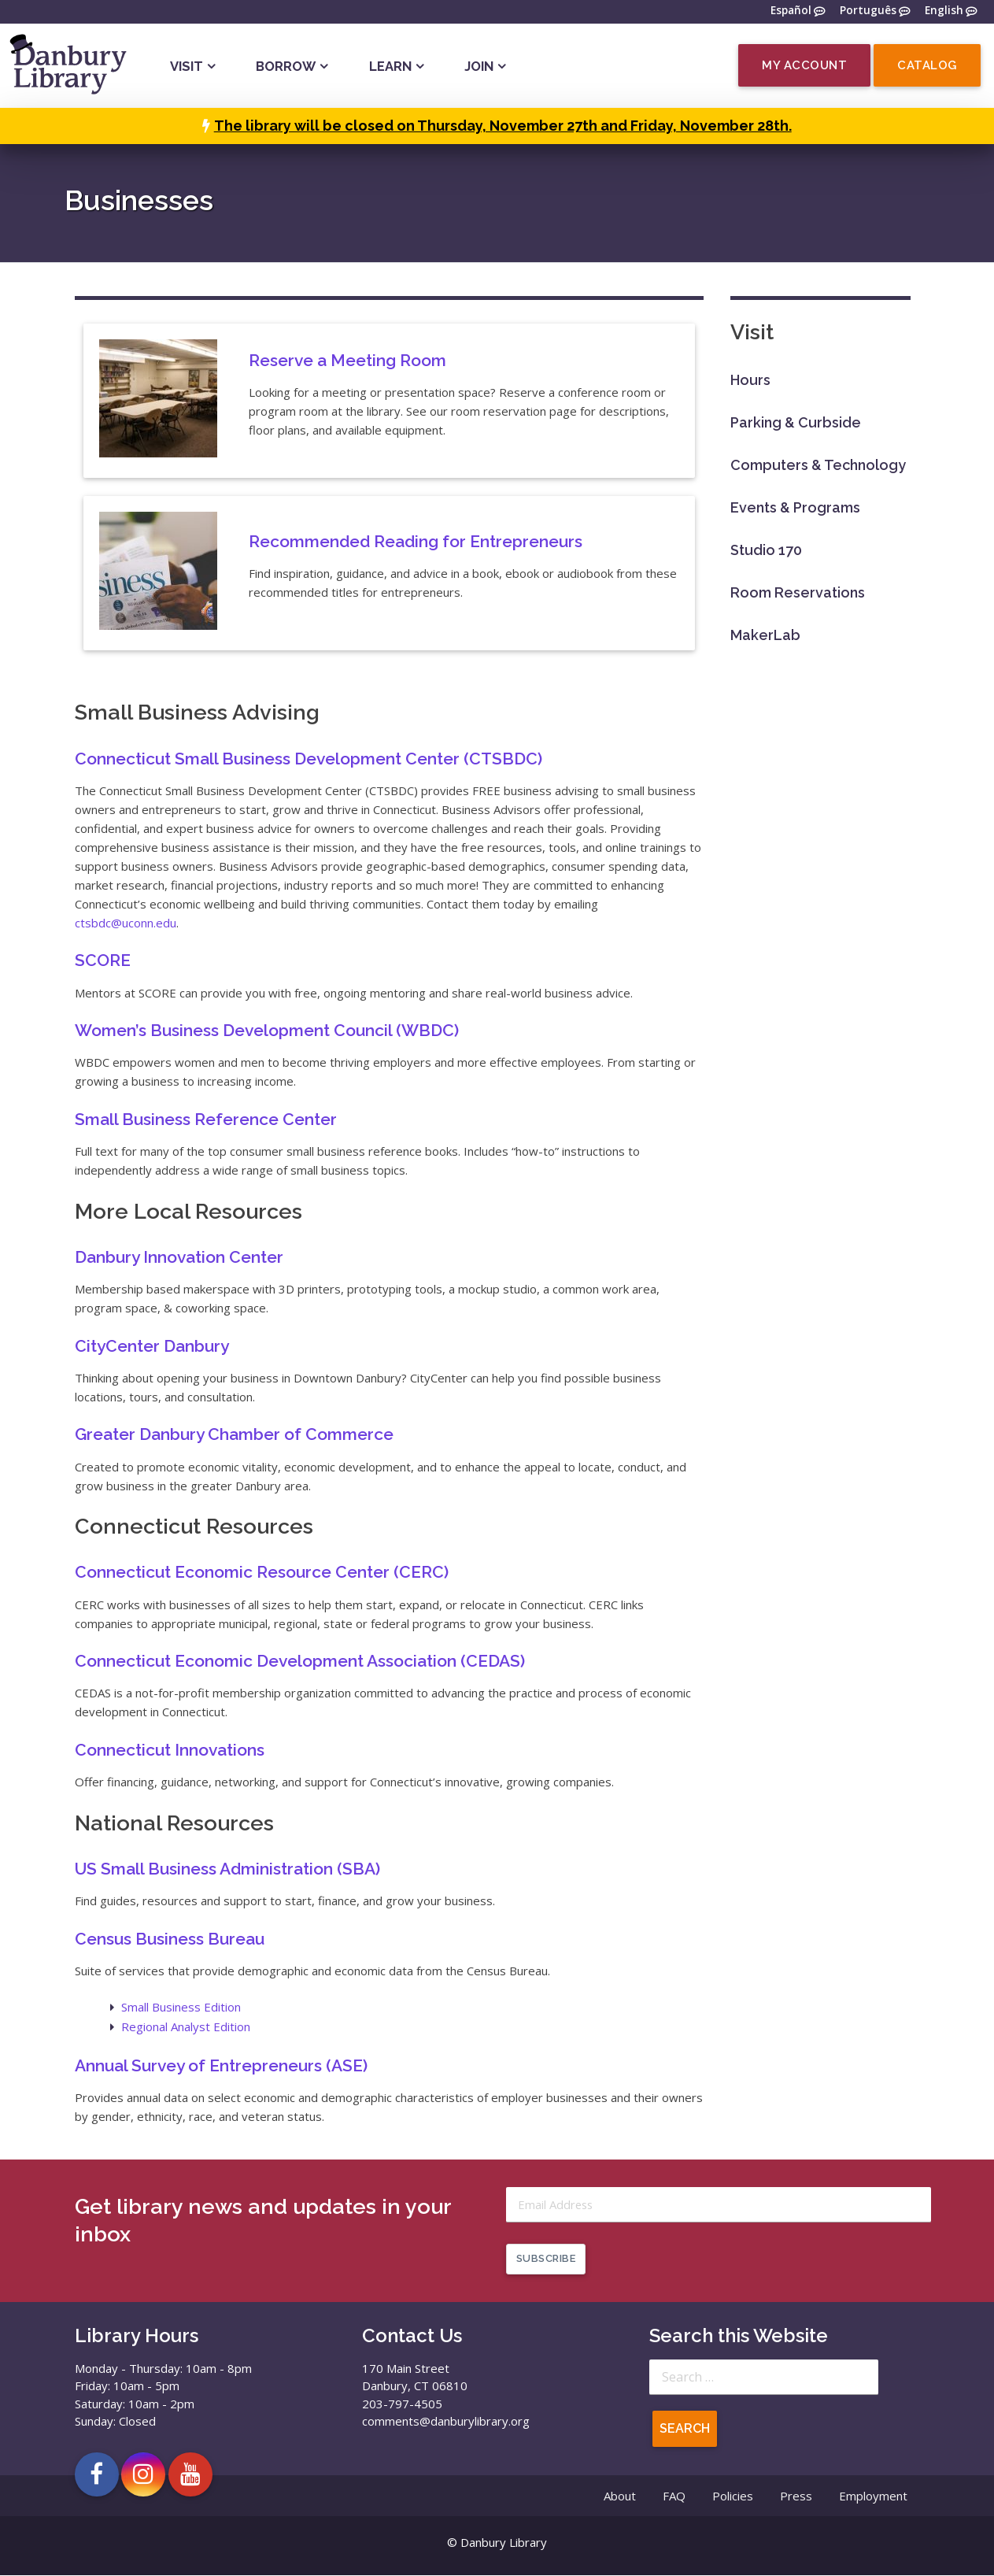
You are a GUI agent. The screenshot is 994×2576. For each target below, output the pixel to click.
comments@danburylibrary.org (446, 2422)
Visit (186, 66)
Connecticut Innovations (169, 1750)
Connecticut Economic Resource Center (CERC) (262, 1572)
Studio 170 (766, 550)
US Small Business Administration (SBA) (227, 1868)
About (620, 2497)
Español (790, 11)
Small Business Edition (181, 2007)
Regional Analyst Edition (185, 2026)
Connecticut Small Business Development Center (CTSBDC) (308, 758)
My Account (804, 65)
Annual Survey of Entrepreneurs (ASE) (221, 2065)
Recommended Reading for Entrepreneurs (415, 541)
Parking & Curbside (795, 422)
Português (868, 11)
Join (478, 66)
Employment (873, 2497)
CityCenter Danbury (152, 1346)
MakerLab (765, 635)
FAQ (674, 2497)
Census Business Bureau (169, 1939)
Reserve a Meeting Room (347, 360)
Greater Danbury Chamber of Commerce (234, 1434)
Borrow (286, 66)
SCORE (103, 960)
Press (796, 2497)
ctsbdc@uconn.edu (125, 923)
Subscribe (546, 2260)
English (944, 11)
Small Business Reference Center (206, 1119)
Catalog (927, 65)
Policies (732, 2497)
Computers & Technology (818, 465)
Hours (750, 380)
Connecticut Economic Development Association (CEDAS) (300, 1661)
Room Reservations (797, 592)
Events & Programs (795, 507)
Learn (390, 66)
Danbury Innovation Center (179, 1257)
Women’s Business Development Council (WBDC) (267, 1030)
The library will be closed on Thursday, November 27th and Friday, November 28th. (503, 125)
